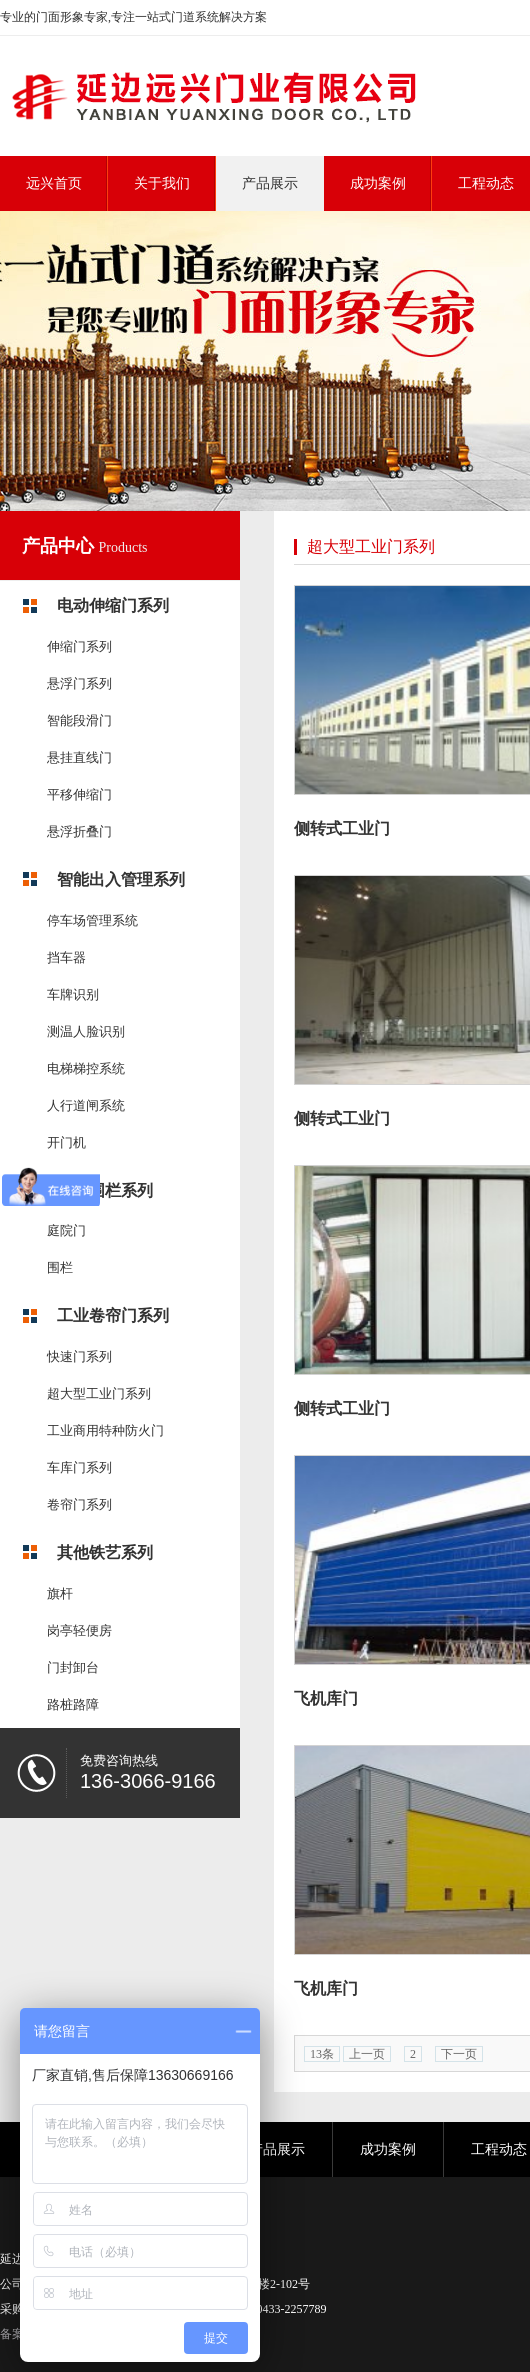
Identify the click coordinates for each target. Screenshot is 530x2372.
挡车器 (66, 957)
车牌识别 (73, 994)
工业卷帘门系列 (113, 1315)
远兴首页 (54, 183)
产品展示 (277, 2149)
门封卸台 (73, 1667)
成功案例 (388, 2149)
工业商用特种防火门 (105, 1430)
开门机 (66, 1142)
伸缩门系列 (79, 646)
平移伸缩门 (79, 794)
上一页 (367, 2054)
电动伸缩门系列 (113, 605)
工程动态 (499, 2149)
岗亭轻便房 (79, 1630)
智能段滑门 (79, 720)
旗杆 (60, 1593)
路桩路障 (73, 1704)
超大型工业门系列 (99, 1393)
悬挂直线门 (79, 757)
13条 (322, 2054)
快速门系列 (79, 1356)
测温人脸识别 (86, 1031)
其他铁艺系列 (105, 1552)
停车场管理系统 (92, 920)
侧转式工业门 (342, 828)
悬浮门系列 (79, 683)
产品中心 (60, 546)
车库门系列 (79, 1467)
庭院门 (66, 1230)
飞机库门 (326, 1698)
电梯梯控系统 (86, 1068)
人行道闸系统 (86, 1105)
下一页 (459, 2054)
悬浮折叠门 (79, 831)
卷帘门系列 (79, 1504)
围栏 (60, 1267)
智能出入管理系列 (121, 879)
